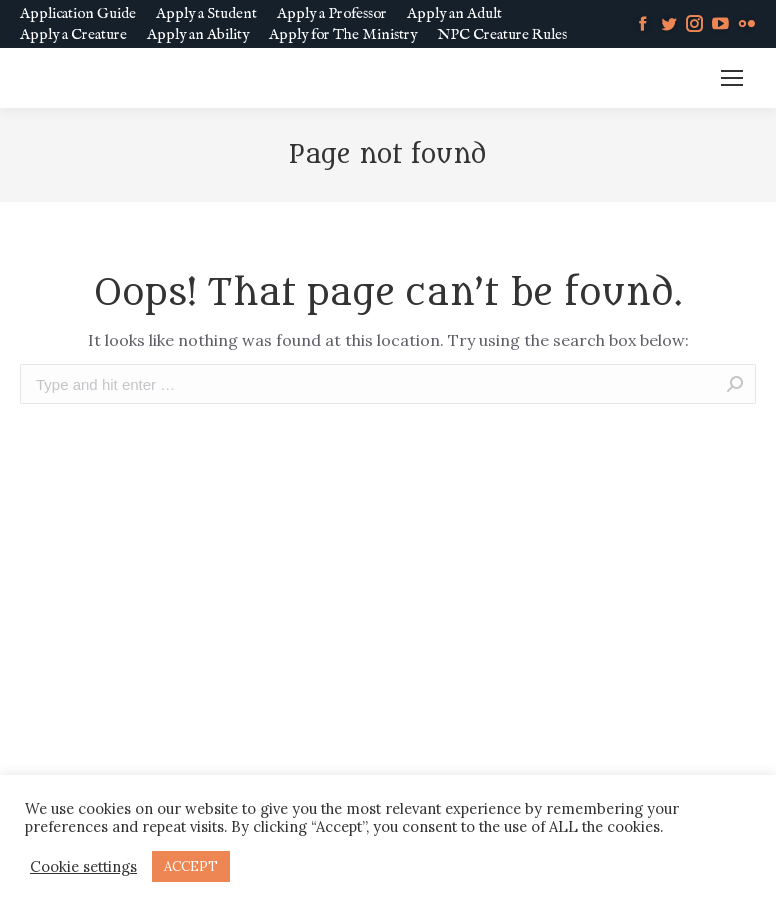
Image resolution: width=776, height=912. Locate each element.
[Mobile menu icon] (732, 78)
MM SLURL (654, 78)
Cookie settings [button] (83, 867)
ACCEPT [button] (191, 866)
